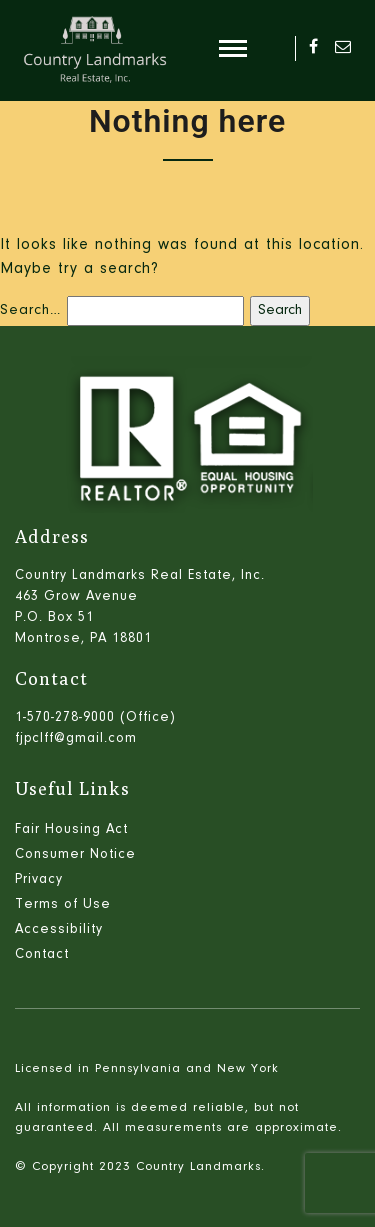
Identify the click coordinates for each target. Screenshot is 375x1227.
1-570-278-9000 (65, 718)
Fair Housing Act (71, 830)
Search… (30, 310)
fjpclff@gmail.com (76, 739)
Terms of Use (63, 905)
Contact (42, 955)
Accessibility (59, 930)
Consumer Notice (75, 855)
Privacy (39, 880)
